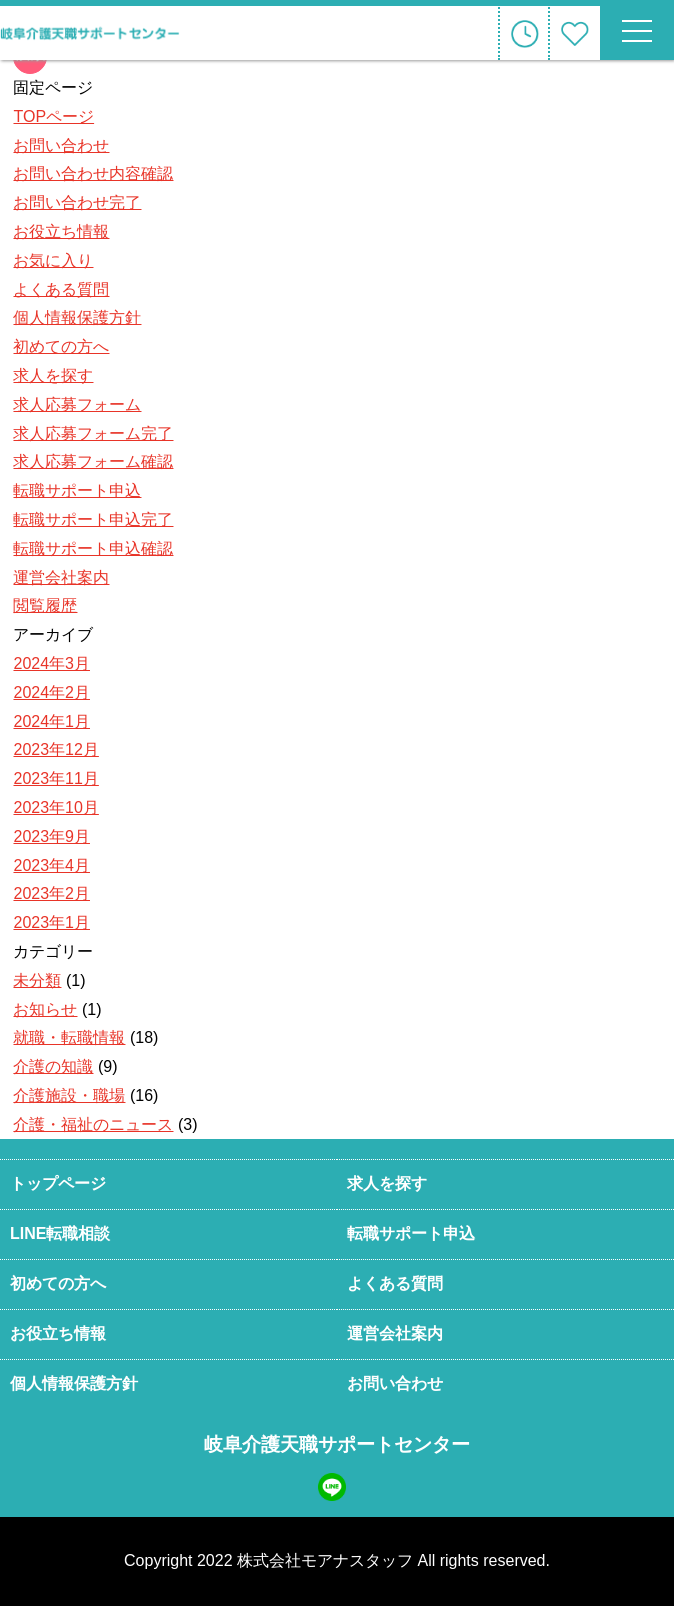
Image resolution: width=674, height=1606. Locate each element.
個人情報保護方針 (77, 317)
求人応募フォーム (77, 404)
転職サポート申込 (77, 490)
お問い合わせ (61, 145)
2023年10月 (55, 807)
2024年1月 (51, 721)
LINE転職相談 (60, 1233)
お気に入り (53, 260)
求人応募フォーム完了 (93, 433)
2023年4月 (51, 865)
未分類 (37, 980)
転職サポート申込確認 (93, 548)
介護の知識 (53, 1066)
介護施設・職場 (69, 1095)
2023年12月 (55, 749)
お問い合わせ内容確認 (93, 173)
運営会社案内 (61, 577)
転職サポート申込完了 (93, 519)
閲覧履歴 (45, 605)
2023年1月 (51, 922)
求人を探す (53, 375)
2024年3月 (51, 663)
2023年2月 (51, 893)
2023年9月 (51, 836)
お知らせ (45, 1009)
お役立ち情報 (61, 231)
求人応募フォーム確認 (93, 461)
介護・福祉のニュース (93, 1124)
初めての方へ (61, 346)
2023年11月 (55, 778)
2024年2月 (51, 692)
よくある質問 (61, 289)
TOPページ (53, 116)
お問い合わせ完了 (77, 202)
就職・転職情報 (69, 1037)
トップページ (58, 1183)
